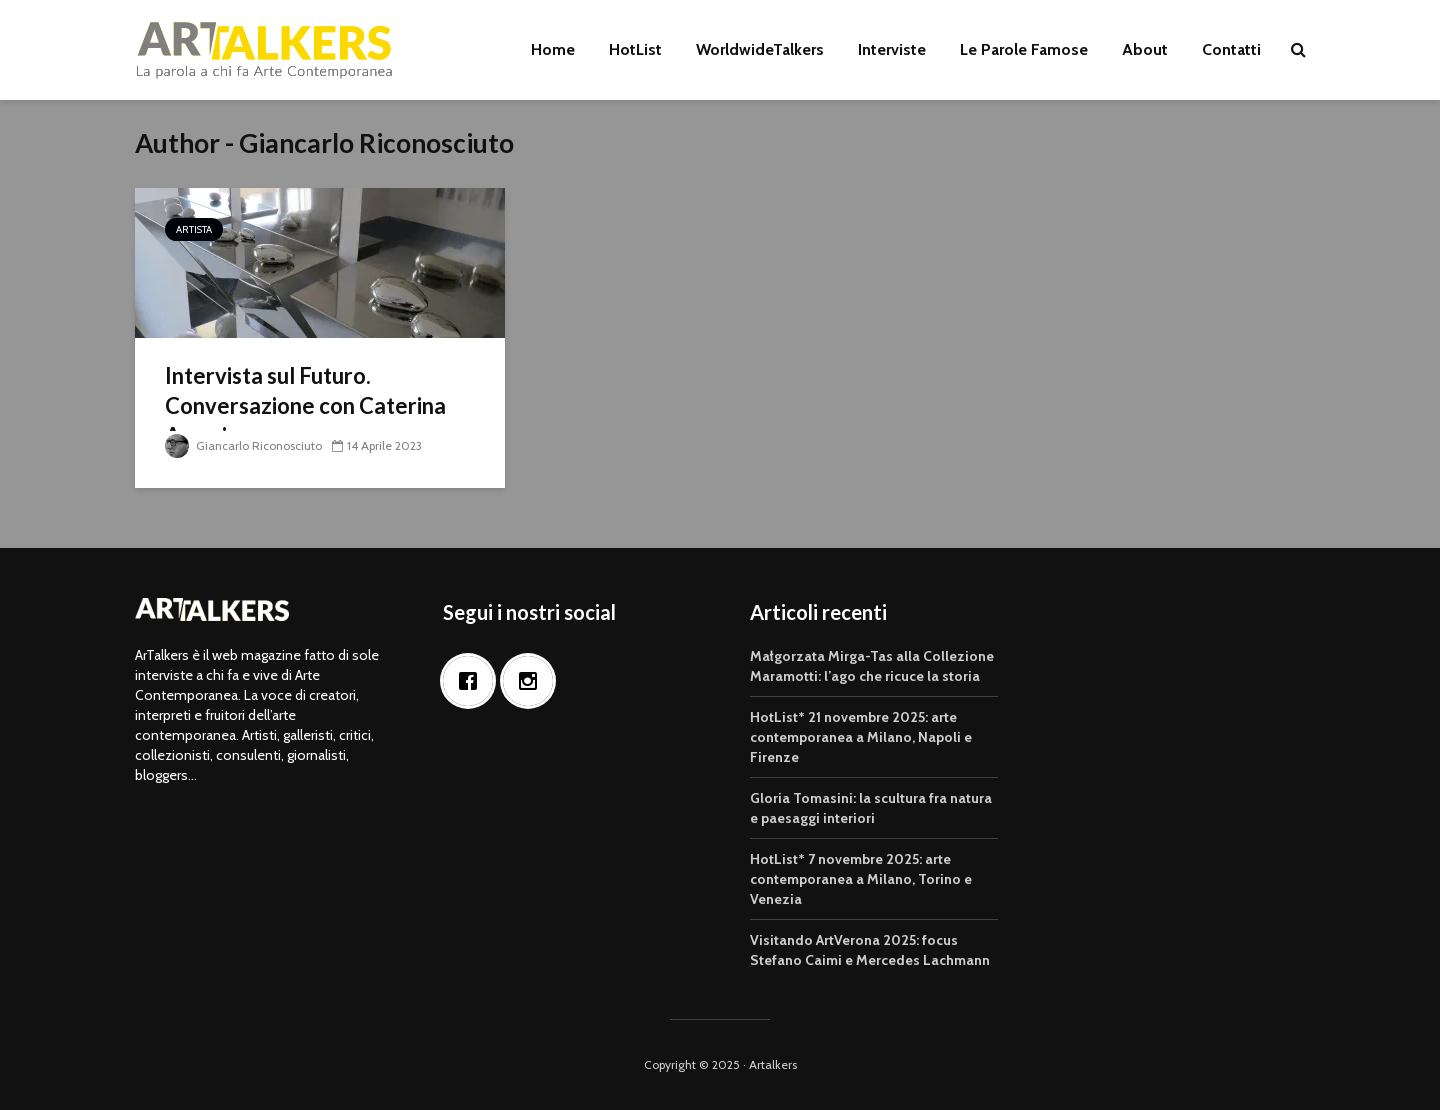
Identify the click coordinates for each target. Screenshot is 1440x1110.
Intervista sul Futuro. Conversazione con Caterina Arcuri (305, 405)
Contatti (1231, 49)
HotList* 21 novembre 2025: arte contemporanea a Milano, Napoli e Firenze (861, 737)
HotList (635, 49)
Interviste (892, 49)
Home (553, 49)
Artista (194, 229)
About (1145, 49)
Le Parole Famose (1024, 49)
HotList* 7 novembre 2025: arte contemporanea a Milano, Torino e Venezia (861, 879)
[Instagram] (533, 681)
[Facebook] (473, 681)
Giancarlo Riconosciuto (243, 445)
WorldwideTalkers (760, 49)
